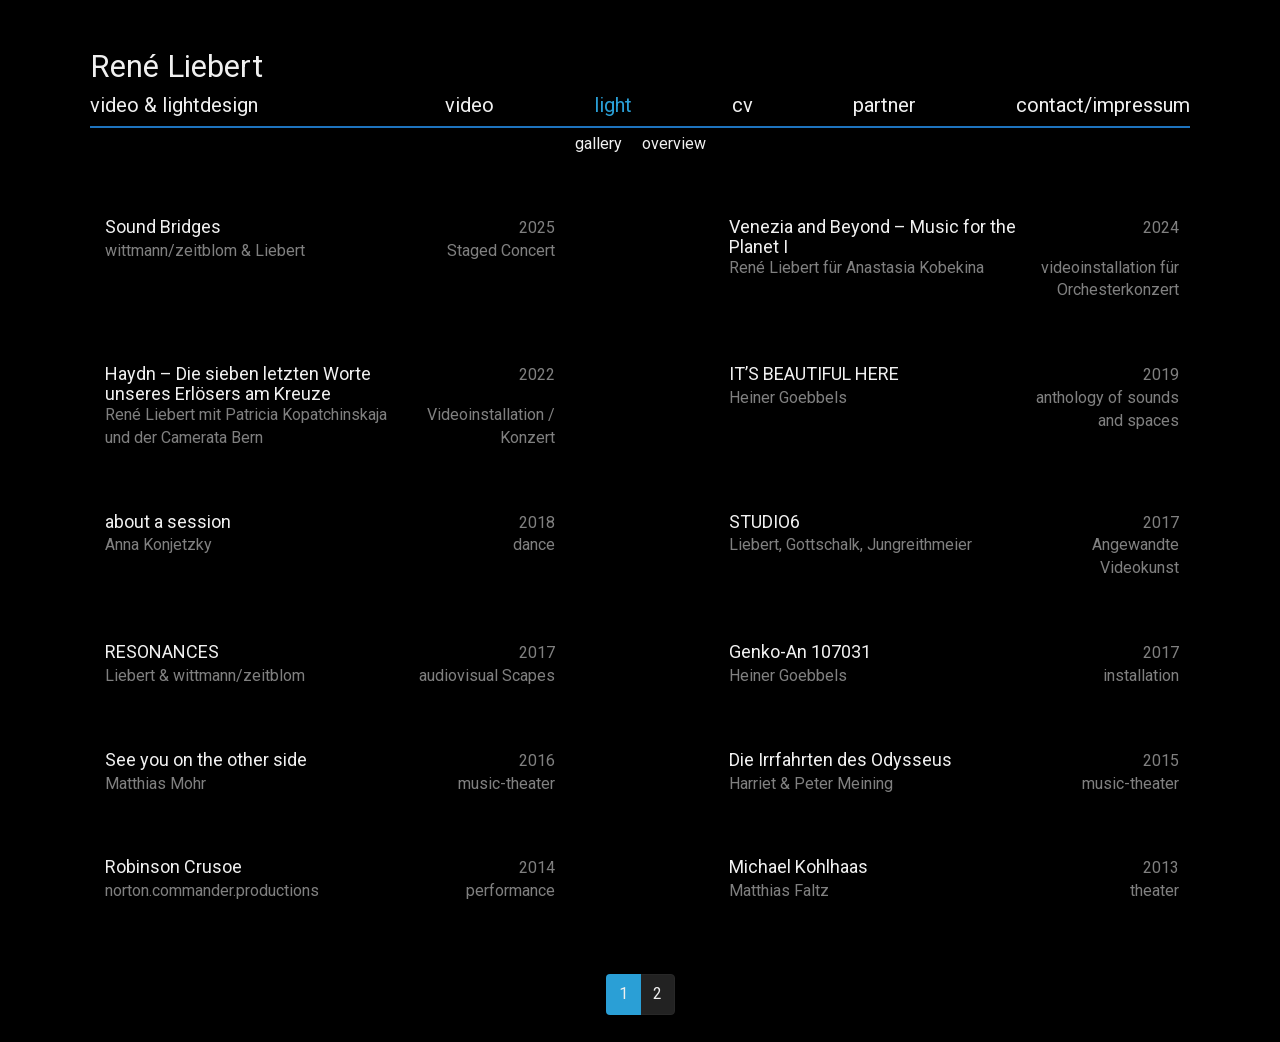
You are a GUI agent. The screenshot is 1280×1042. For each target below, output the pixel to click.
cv (742, 105)
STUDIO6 (764, 521)
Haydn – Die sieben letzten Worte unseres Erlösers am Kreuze (238, 383)
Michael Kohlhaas (798, 866)
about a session (168, 521)
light (613, 105)
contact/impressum (1103, 105)
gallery (598, 143)
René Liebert (176, 66)
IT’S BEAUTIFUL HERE (814, 373)
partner (884, 105)
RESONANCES (162, 651)
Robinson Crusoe (173, 866)
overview (674, 143)
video (469, 105)
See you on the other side (206, 759)
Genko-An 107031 (800, 651)
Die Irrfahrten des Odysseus (840, 759)
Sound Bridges (163, 226)
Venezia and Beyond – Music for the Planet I (872, 236)
